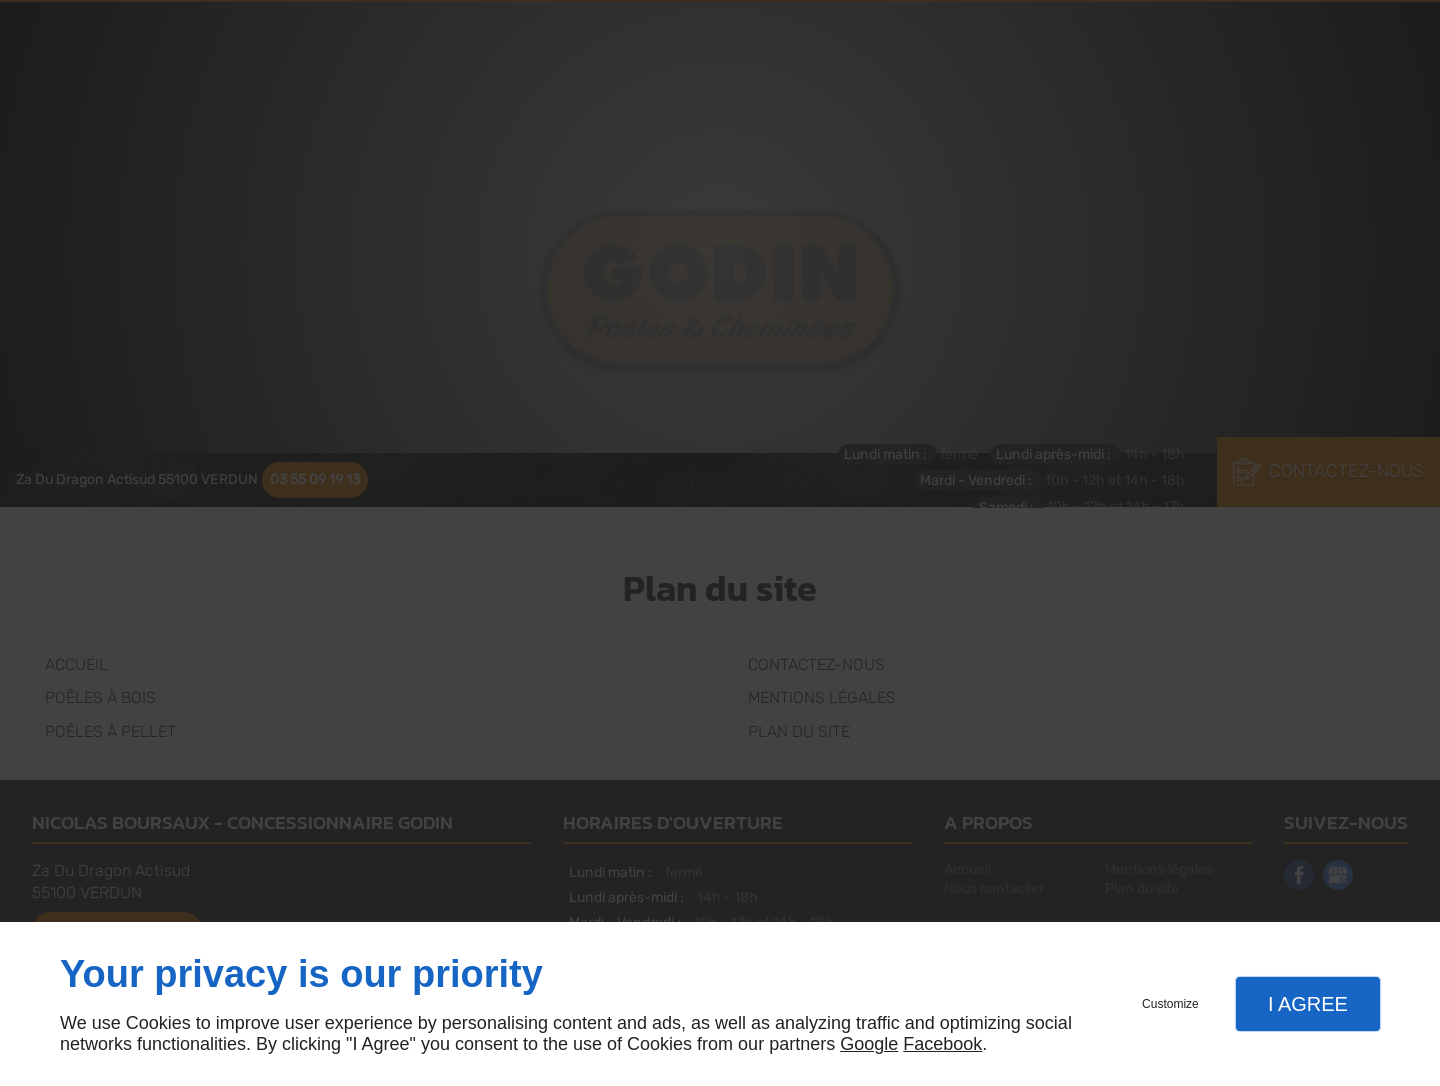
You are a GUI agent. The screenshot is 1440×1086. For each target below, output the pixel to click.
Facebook (942, 1044)
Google (869, 1044)
